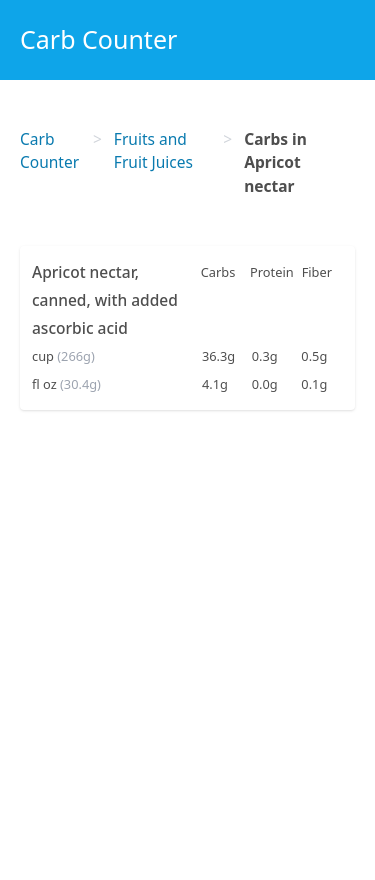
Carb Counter (98, 39)
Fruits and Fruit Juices (153, 150)
